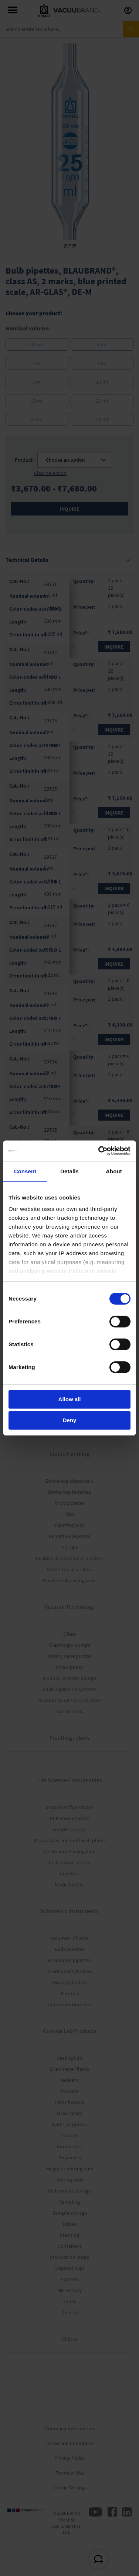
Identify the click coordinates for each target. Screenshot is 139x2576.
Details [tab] (69, 1171)
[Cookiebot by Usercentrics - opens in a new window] (99, 1151)
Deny (70, 1420)
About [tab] (114, 1171)
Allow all (69, 1399)
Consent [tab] (25, 1171)
